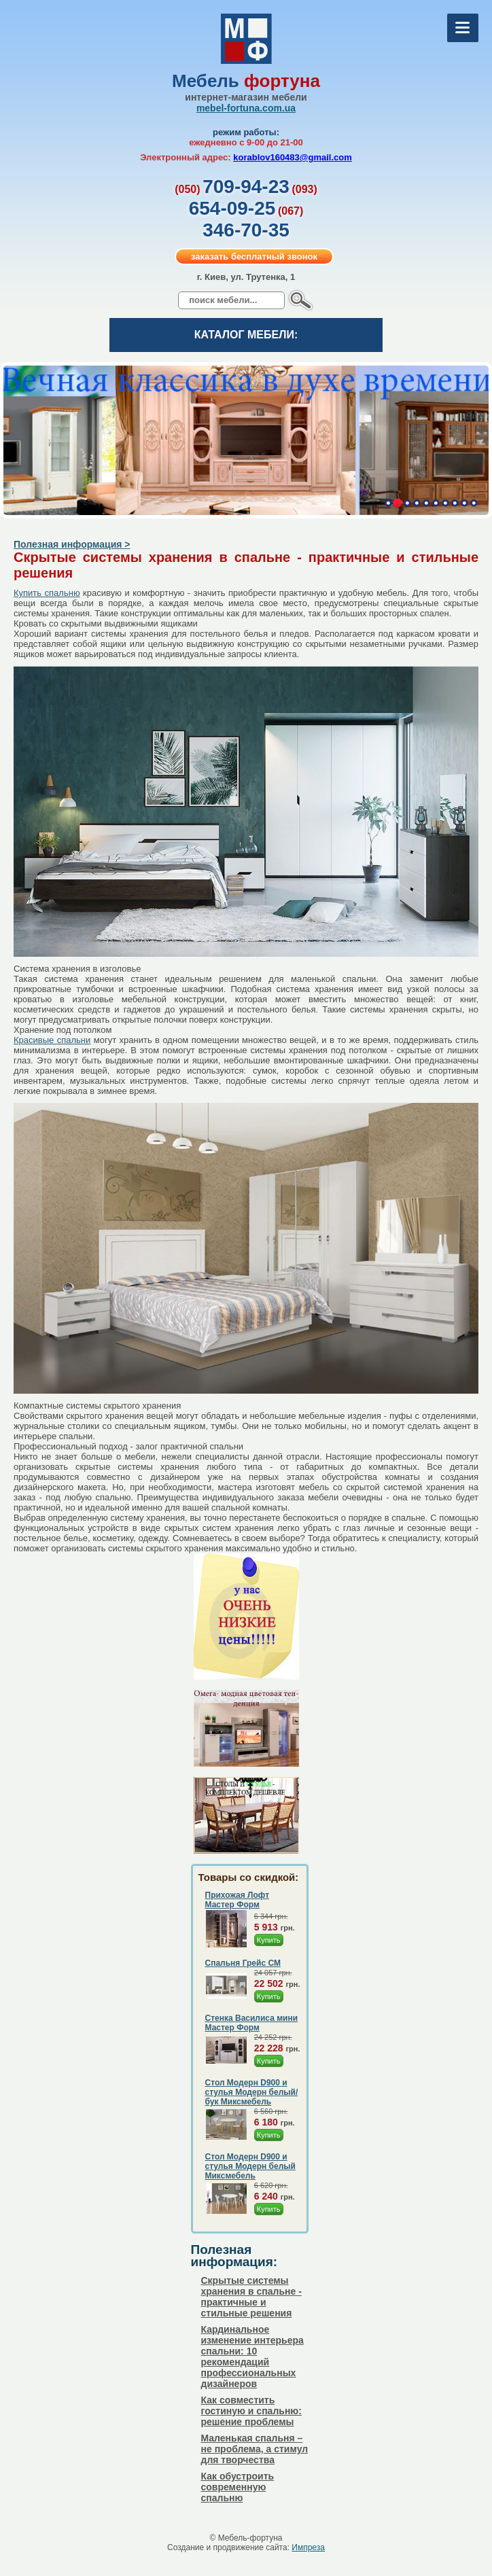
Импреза (308, 2547)
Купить (269, 1940)
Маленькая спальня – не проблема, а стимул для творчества (255, 2449)
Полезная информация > (72, 544)
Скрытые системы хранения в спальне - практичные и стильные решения (251, 2296)
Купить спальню (47, 593)
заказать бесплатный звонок (254, 256)
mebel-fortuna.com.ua (246, 108)
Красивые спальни (52, 1040)
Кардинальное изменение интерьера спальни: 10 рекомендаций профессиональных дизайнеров (252, 2356)
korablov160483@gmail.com (292, 157)
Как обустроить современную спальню (238, 2487)
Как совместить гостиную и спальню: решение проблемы (251, 2411)
